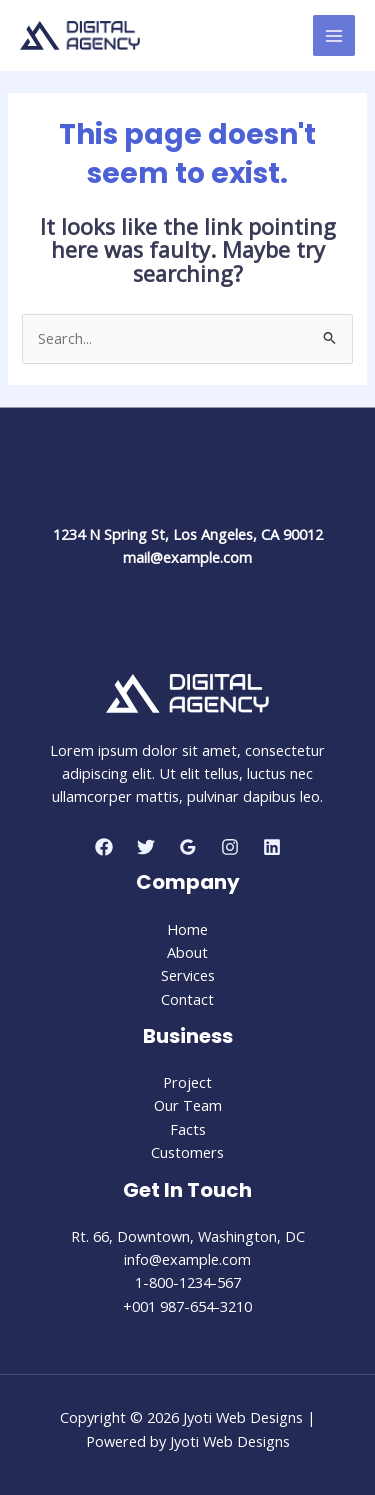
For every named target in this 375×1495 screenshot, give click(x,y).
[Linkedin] (272, 847)
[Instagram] (230, 847)
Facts (188, 1129)
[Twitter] (146, 847)
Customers (187, 1152)
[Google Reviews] (188, 847)
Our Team (188, 1105)
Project (187, 1082)
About (187, 952)
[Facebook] (104, 847)
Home (187, 929)
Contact (187, 999)
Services (188, 975)
